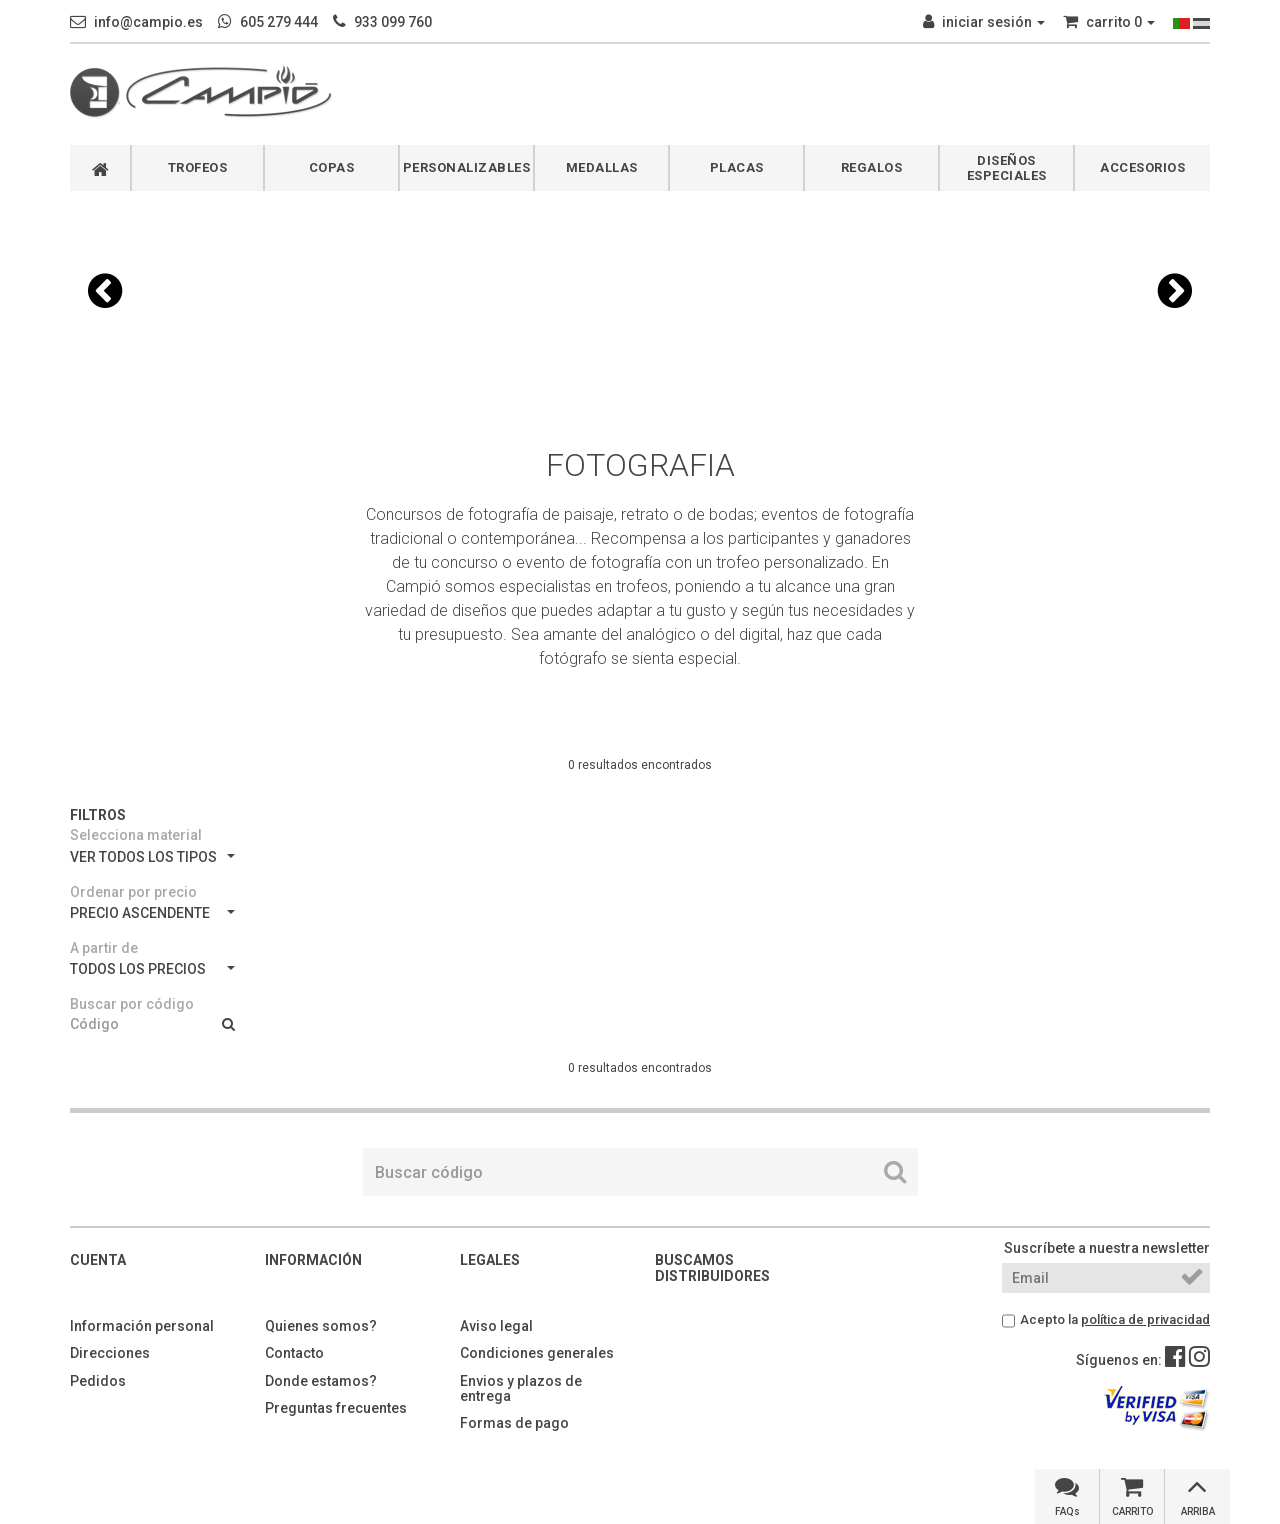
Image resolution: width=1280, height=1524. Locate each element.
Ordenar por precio (133, 892)
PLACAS (737, 167)
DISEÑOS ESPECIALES (1007, 168)
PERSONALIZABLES (467, 167)
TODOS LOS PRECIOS (152, 969)
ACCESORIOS (1142, 167)
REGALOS (872, 167)
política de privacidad (1145, 1319)
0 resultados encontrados (640, 765)
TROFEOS (198, 167)
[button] (105, 291)
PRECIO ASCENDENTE (152, 913)
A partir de (104, 948)
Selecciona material (136, 835)
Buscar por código (132, 1004)
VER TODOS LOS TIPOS (152, 857)
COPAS (332, 167)
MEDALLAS (602, 167)
